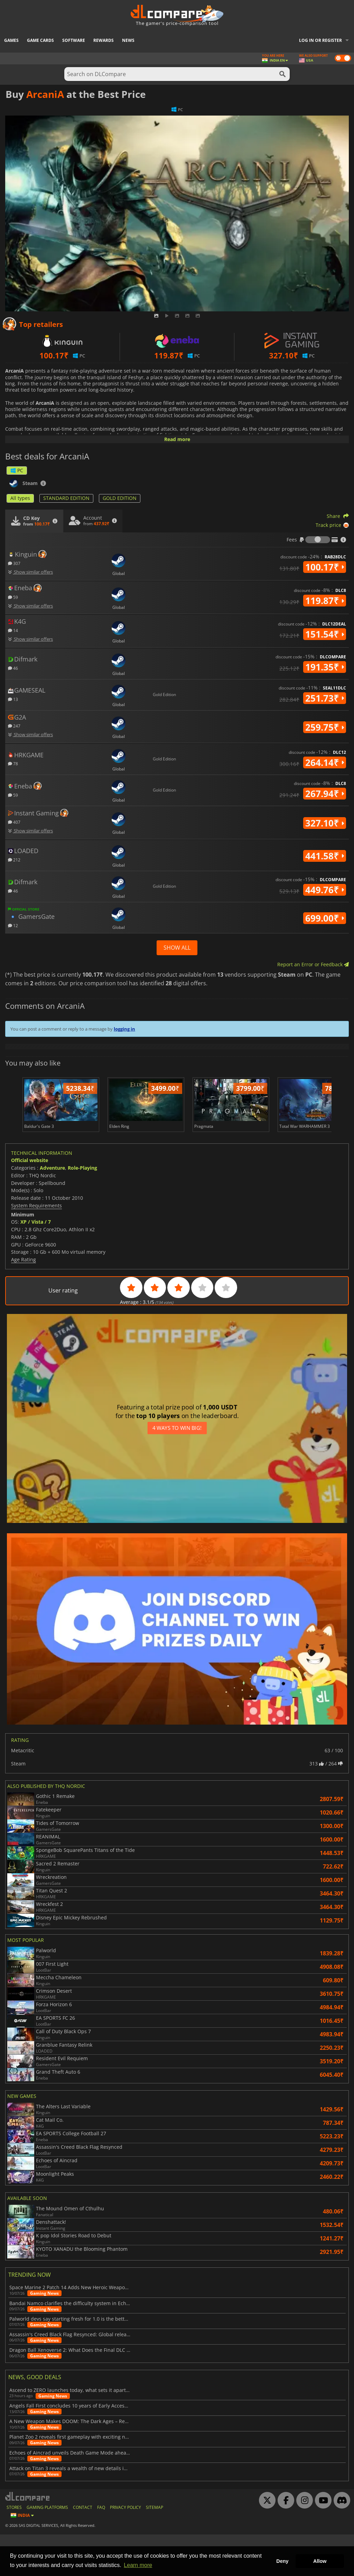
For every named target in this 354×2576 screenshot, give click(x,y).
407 (14, 821)
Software (73, 40)
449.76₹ (324, 890)
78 (13, 763)
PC (16, 470)
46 (13, 667)
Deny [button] (282, 2561)
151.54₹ (324, 634)
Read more (177, 439)
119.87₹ (324, 600)
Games (11, 40)
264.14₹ (324, 762)
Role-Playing (82, 1209)
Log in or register (320, 40)
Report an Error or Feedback (313, 964)
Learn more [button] (138, 2565)
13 (13, 699)
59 (13, 597)
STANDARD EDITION (66, 498)
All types (20, 498)
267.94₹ (324, 794)
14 (13, 630)
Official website (29, 1202)
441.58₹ (324, 856)
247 (14, 725)
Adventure (52, 1209)
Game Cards (40, 40)
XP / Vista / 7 (35, 1263)
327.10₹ (324, 823)
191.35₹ (324, 667)
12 (13, 925)
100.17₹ (324, 567)
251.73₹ (324, 698)
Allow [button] (319, 2561)
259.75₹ (324, 727)
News (128, 40)
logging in (124, 1029)
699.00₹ (324, 918)
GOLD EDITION (120, 498)
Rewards (103, 40)
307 (14, 563)
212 (14, 859)
